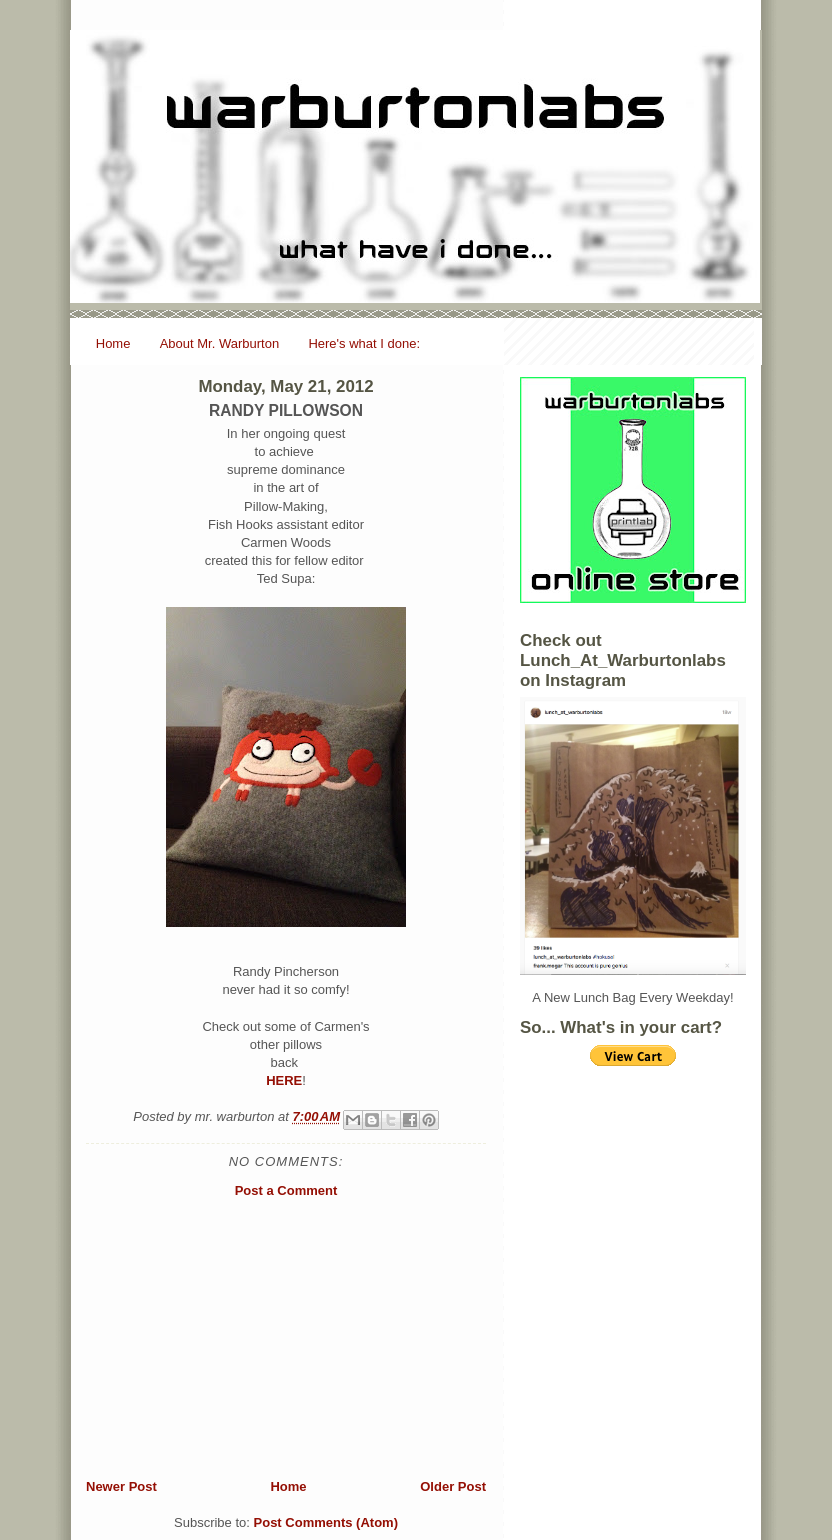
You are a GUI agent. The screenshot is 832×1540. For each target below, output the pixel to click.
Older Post (453, 1486)
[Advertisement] (286, 1338)
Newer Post (121, 1486)
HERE (284, 1080)
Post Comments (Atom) (326, 1522)
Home (113, 343)
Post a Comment (286, 1190)
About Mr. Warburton (219, 343)
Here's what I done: (364, 343)
